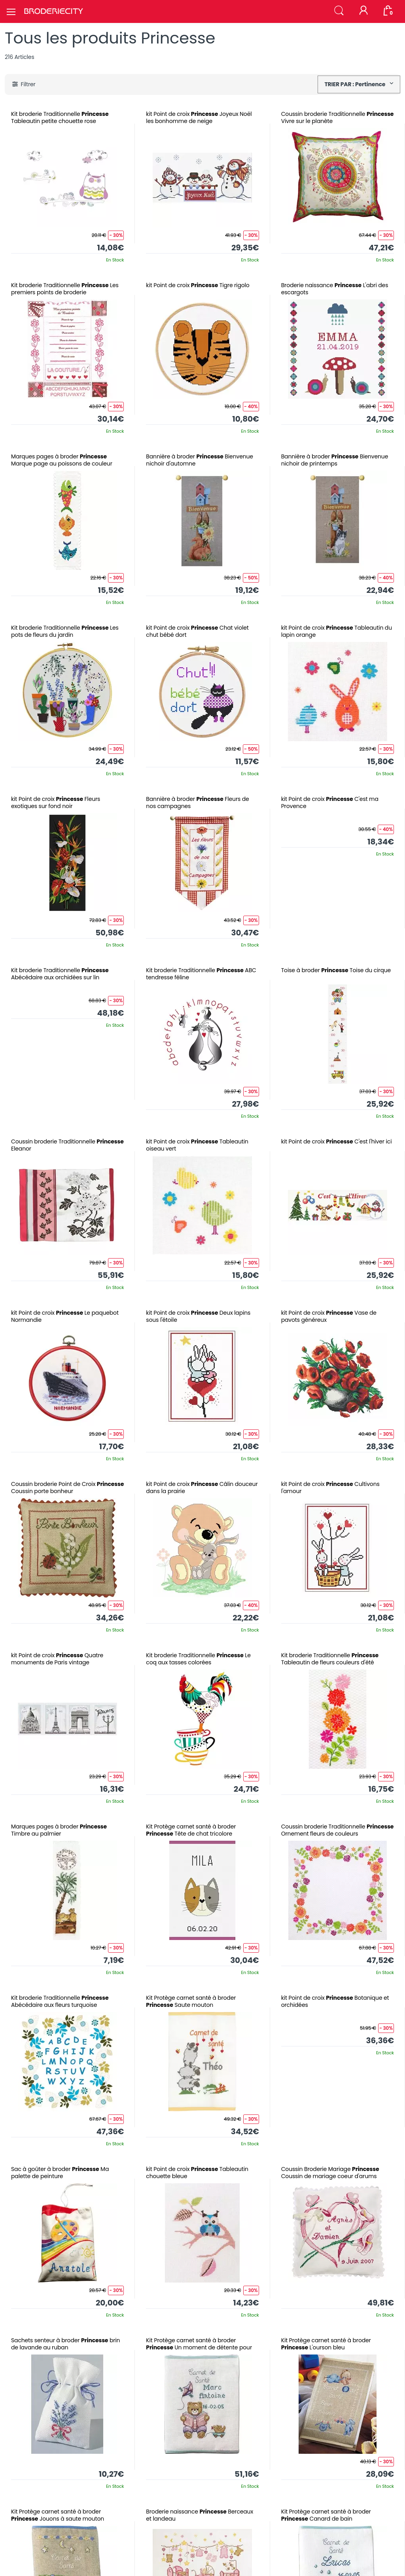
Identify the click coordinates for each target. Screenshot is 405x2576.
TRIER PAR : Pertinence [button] (355, 84)
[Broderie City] (53, 11)
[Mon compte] (363, 11)
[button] (339, 11)
